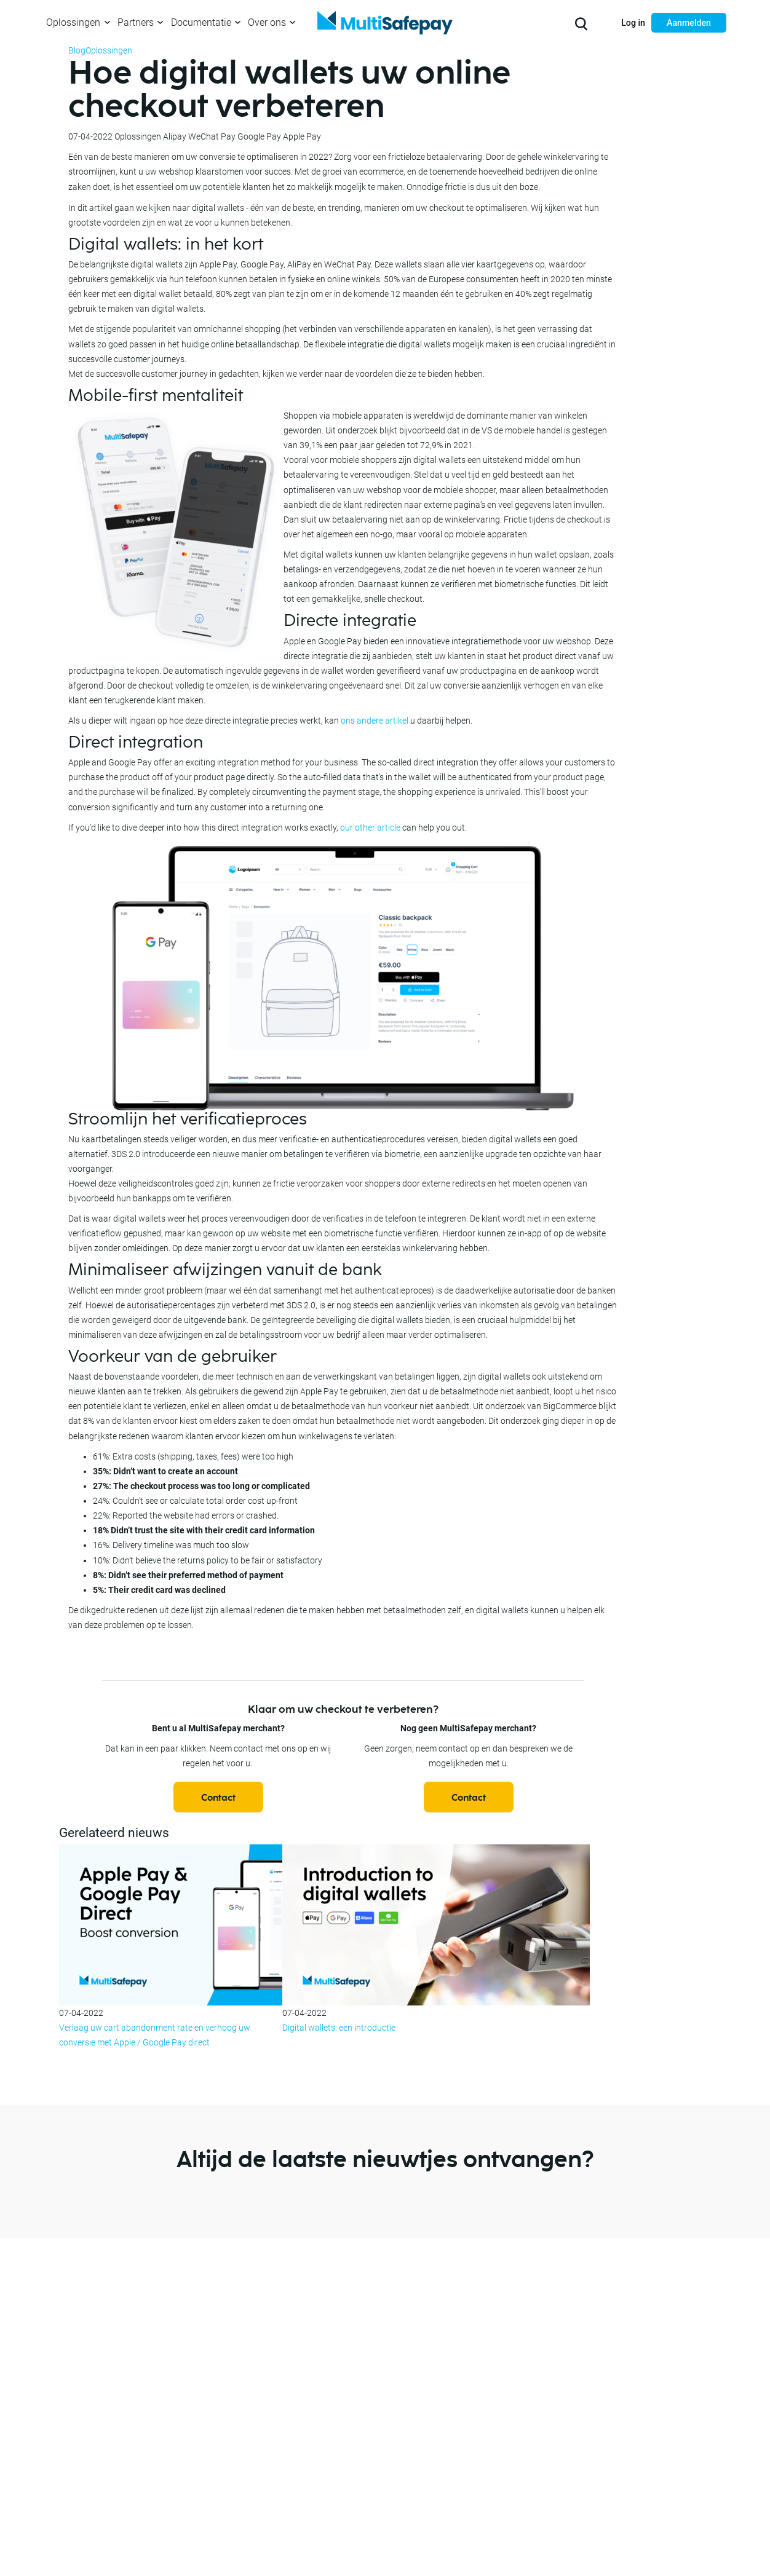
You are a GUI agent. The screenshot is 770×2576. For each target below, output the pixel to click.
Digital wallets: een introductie (338, 2028)
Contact (218, 1798)
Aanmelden (689, 23)
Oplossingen (73, 22)
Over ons (267, 22)
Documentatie (201, 22)
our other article (370, 827)
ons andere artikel (374, 720)
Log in (633, 23)
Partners (135, 22)
